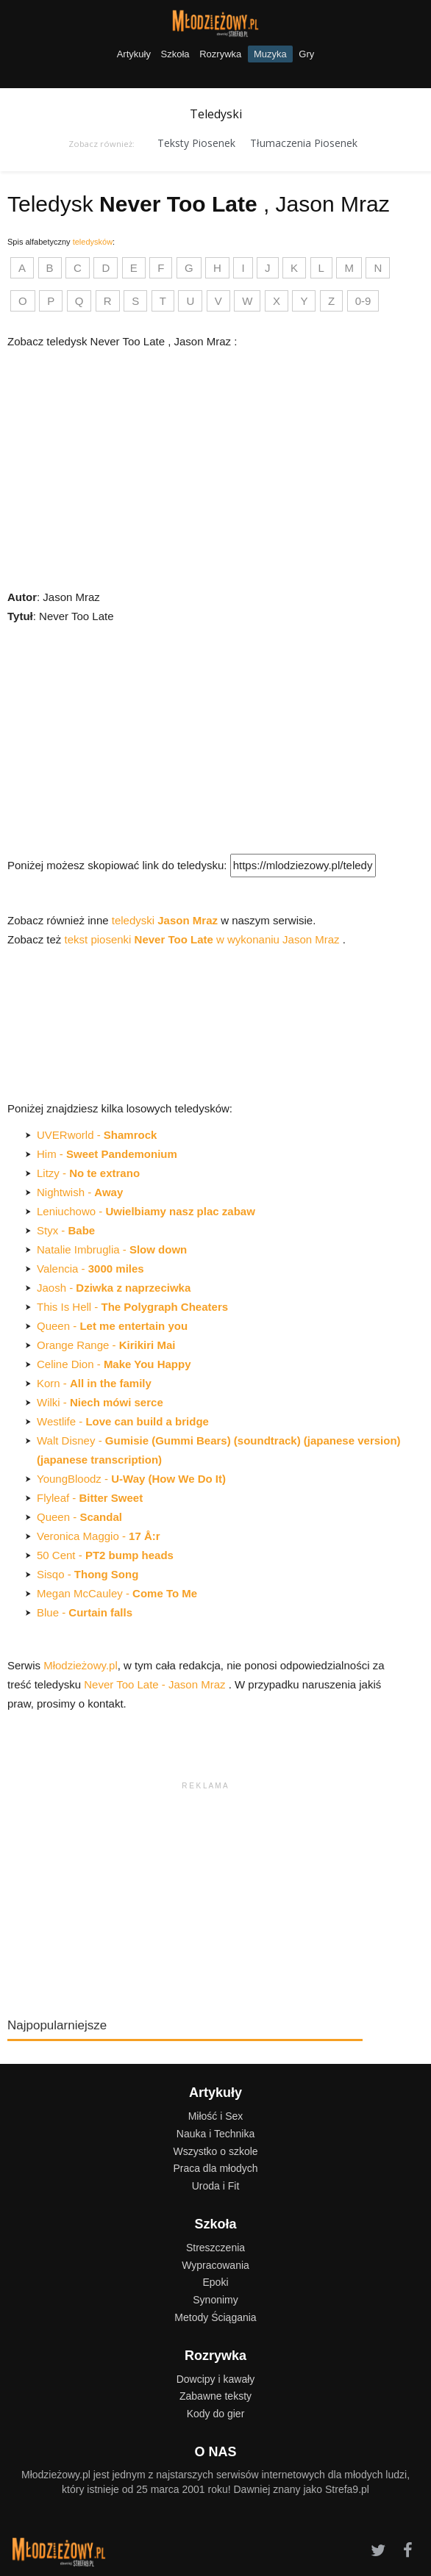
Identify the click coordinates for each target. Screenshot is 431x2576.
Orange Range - (106, 1345)
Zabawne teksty (215, 2396)
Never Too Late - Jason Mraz (156, 1684)
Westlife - (123, 1421)
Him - (107, 1154)
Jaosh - (113, 1287)
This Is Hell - (132, 1306)
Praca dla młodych (215, 2168)
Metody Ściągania (215, 2317)
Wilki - (100, 1402)
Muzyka (270, 54)
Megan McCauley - (117, 1593)
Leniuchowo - (146, 1211)
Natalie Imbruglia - (112, 1249)
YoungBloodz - (131, 1478)
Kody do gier (216, 2414)
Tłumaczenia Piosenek (303, 143)
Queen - (112, 1326)
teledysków (93, 241)
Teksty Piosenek (196, 143)
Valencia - (90, 1268)
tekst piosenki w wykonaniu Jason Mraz (204, 939)
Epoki (215, 2282)
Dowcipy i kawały (216, 2379)
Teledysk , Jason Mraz (198, 204)
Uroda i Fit (216, 2186)
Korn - (94, 1383)
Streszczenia (215, 2247)
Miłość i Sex (215, 2116)
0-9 (363, 301)
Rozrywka (220, 54)
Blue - (84, 1612)
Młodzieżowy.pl (80, 1665)
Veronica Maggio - (98, 1536)
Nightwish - (80, 1192)
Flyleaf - (90, 1498)
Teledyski (216, 114)
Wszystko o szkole (215, 2151)
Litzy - (88, 1173)
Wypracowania (215, 2265)
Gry (306, 54)
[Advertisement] (204, 736)
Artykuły (134, 54)
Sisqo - (87, 1574)
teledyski (166, 920)
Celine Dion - (114, 1364)
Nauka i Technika (215, 2134)
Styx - (66, 1230)
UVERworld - (97, 1135)
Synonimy (215, 2300)
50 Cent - (105, 1555)
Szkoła (175, 54)
